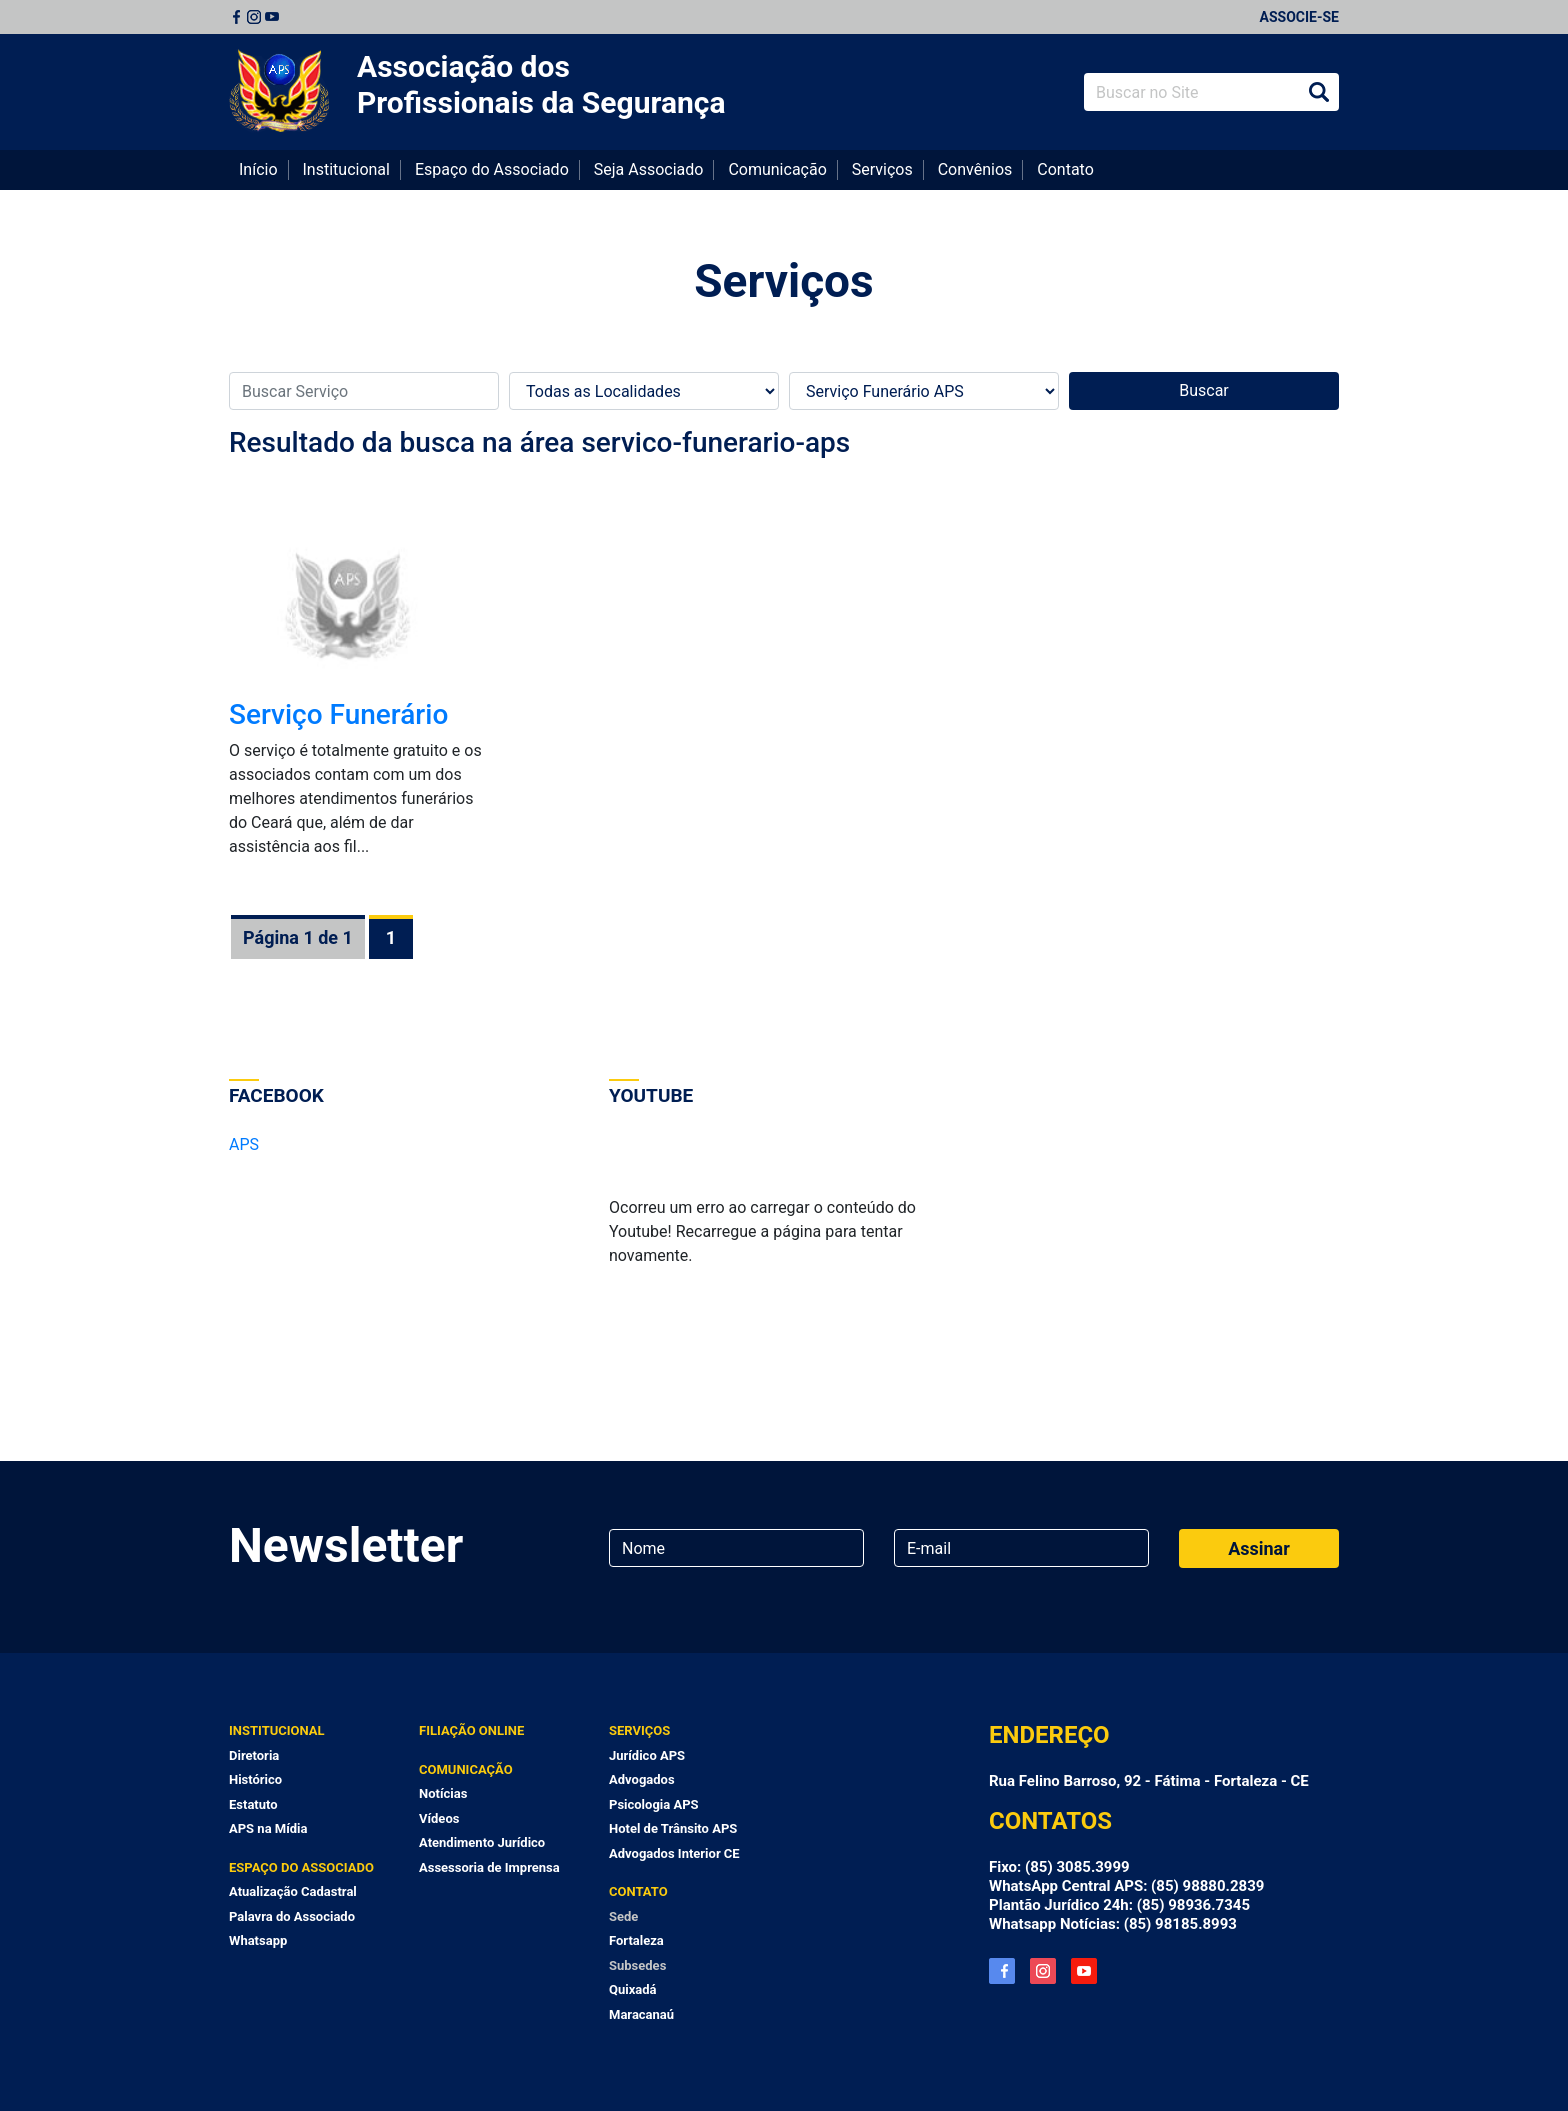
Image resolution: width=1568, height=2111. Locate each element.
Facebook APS (1002, 1971)
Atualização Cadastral (293, 1891)
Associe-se (1299, 17)
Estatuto (253, 1804)
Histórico (255, 1779)
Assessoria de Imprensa (489, 1867)
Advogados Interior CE (674, 1853)
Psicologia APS (654, 1804)
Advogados (642, 1779)
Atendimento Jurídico (482, 1842)
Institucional (346, 169)
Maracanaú (641, 2014)
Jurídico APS (647, 1755)
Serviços (882, 169)
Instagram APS (1043, 1971)
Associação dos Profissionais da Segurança (541, 84)
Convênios (975, 169)
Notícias (443, 1793)
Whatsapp (258, 1940)
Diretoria (254, 1755)
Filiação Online (471, 1730)
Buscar (1319, 92)
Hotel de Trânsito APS (673, 1828)
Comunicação (777, 169)
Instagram (254, 17)
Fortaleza (636, 1940)
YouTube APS (1084, 1971)
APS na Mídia (268, 1828)
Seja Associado (649, 169)
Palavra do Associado (292, 1916)
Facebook (236, 17)
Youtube (272, 17)
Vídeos (439, 1818)
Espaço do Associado (492, 169)
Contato (1065, 169)
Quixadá (633, 1989)
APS (244, 1144)
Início (258, 169)
